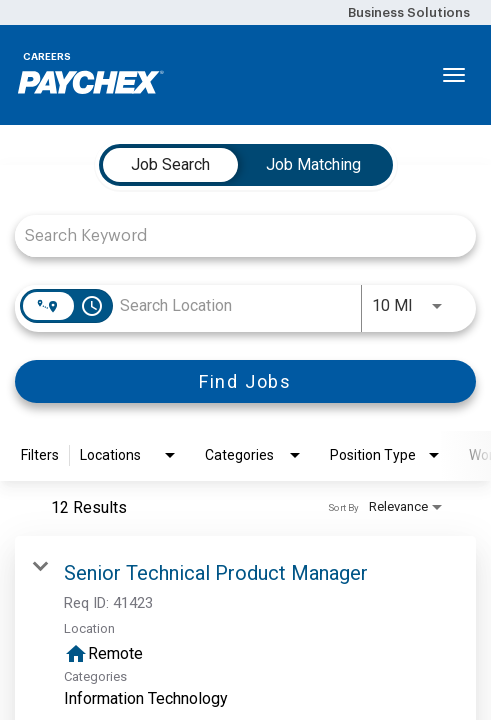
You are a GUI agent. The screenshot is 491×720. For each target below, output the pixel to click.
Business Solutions (409, 12)
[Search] (245, 381)
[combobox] (235, 235)
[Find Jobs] (245, 381)
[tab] (170, 165)
